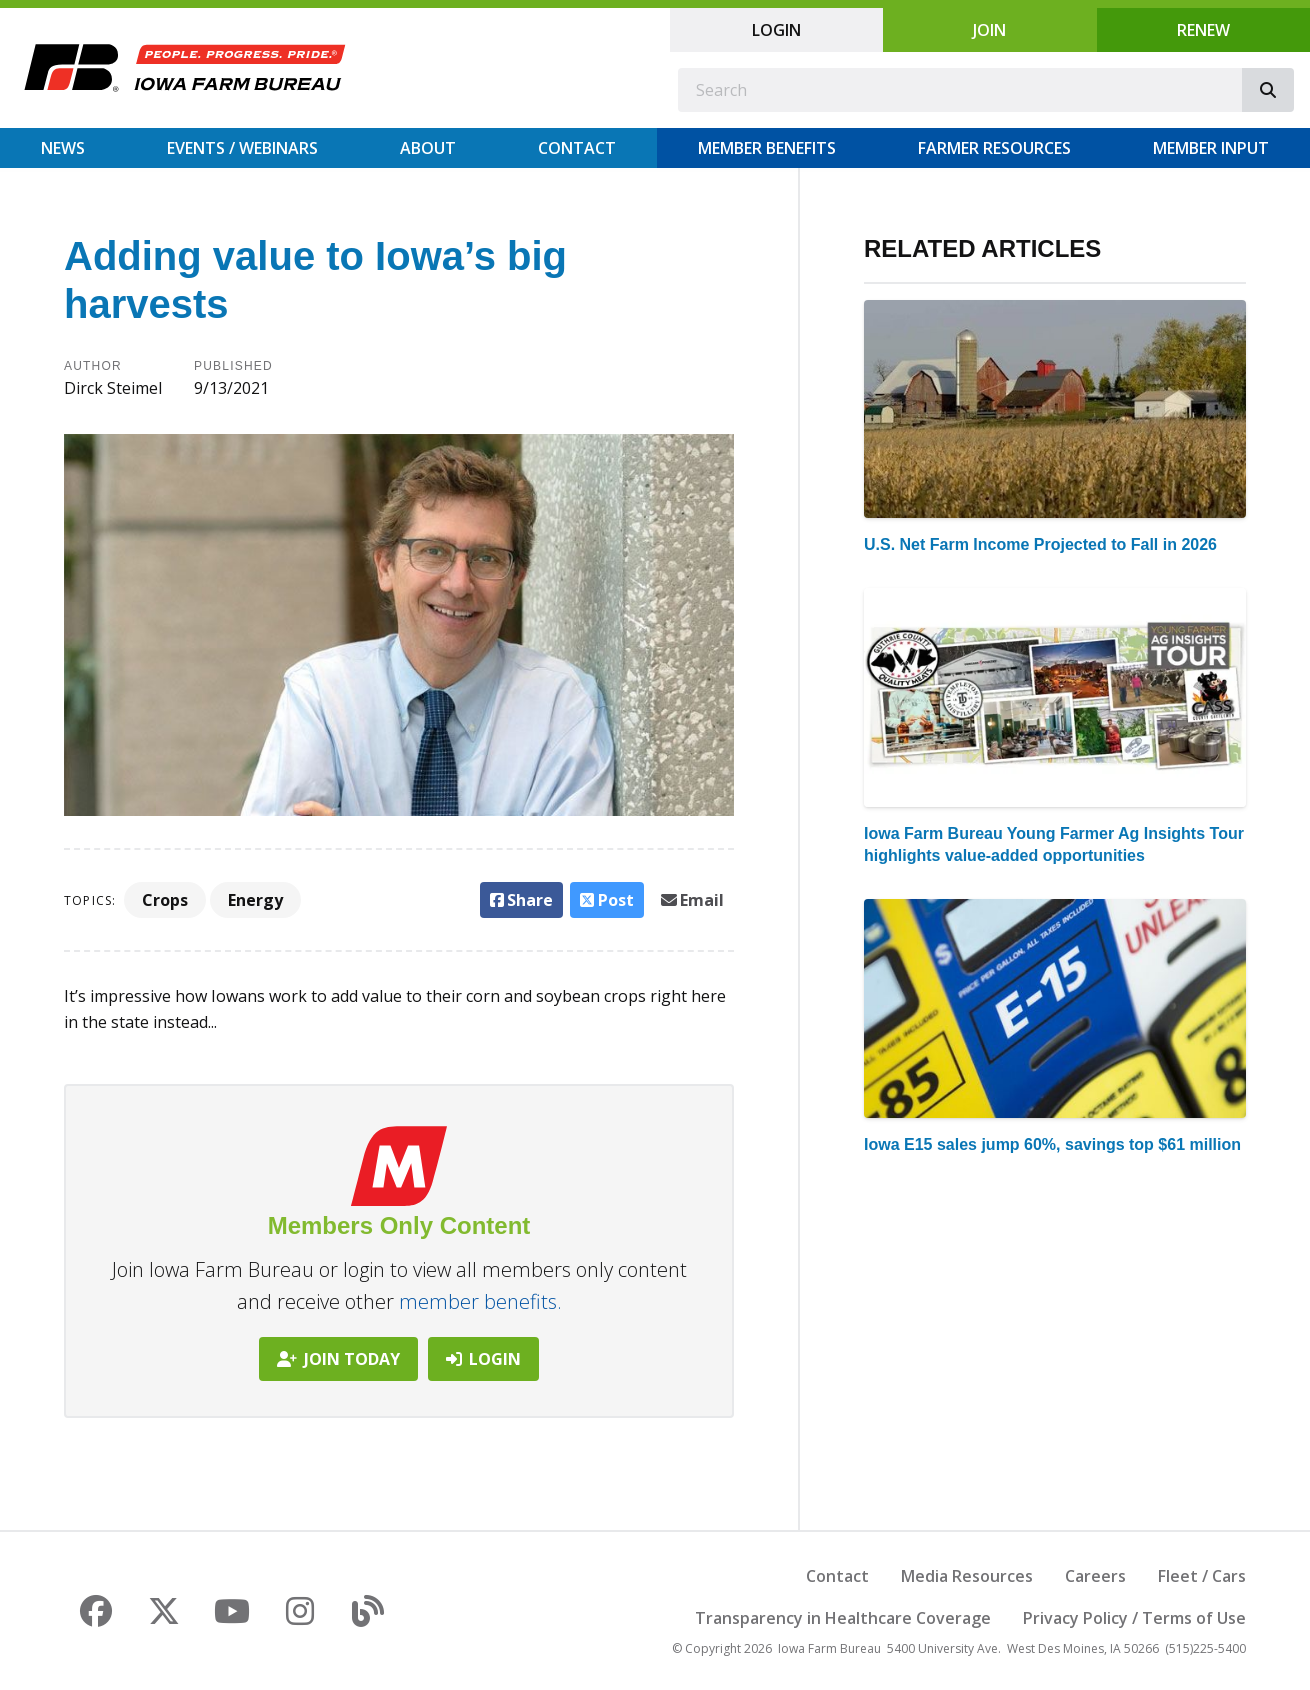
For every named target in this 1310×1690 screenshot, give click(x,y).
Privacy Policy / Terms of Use (1134, 1618)
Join (989, 30)
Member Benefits (767, 148)
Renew (1203, 30)
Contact (577, 148)
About (428, 148)
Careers (1095, 1576)
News (63, 148)
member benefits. (480, 1301)
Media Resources (967, 1576)
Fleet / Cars (1202, 1576)
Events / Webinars (242, 148)
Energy (255, 900)
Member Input (1211, 148)
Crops (165, 900)
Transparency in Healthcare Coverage (843, 1618)
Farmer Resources (994, 148)
